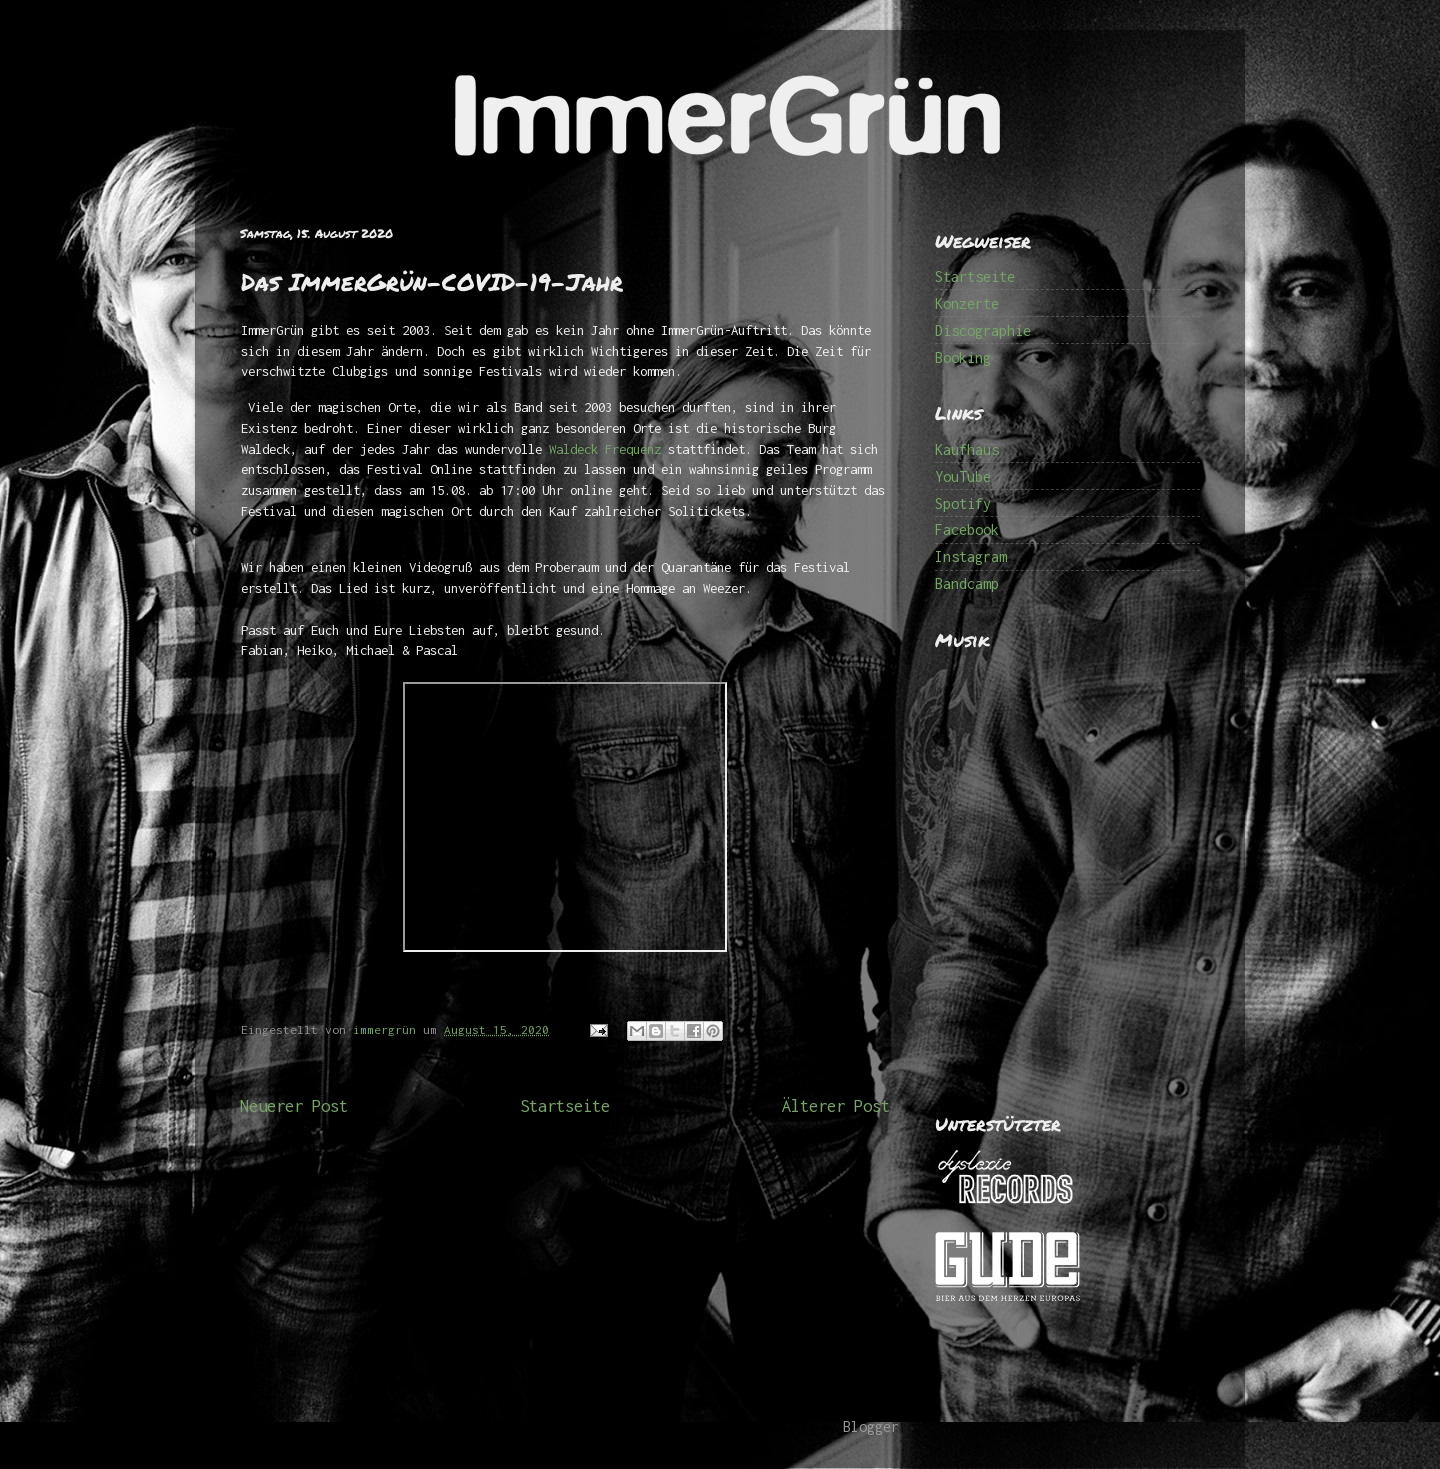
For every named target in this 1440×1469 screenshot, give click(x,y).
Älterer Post (836, 1106)
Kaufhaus (967, 449)
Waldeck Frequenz (605, 449)
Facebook (967, 529)
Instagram (971, 556)
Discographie (983, 330)
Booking (963, 357)
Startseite (565, 1106)
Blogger (871, 1426)
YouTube (963, 476)
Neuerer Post (294, 1106)
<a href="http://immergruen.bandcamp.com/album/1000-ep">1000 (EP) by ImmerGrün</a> (1070, 869)
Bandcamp (967, 583)
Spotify (963, 503)
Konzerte (967, 303)
